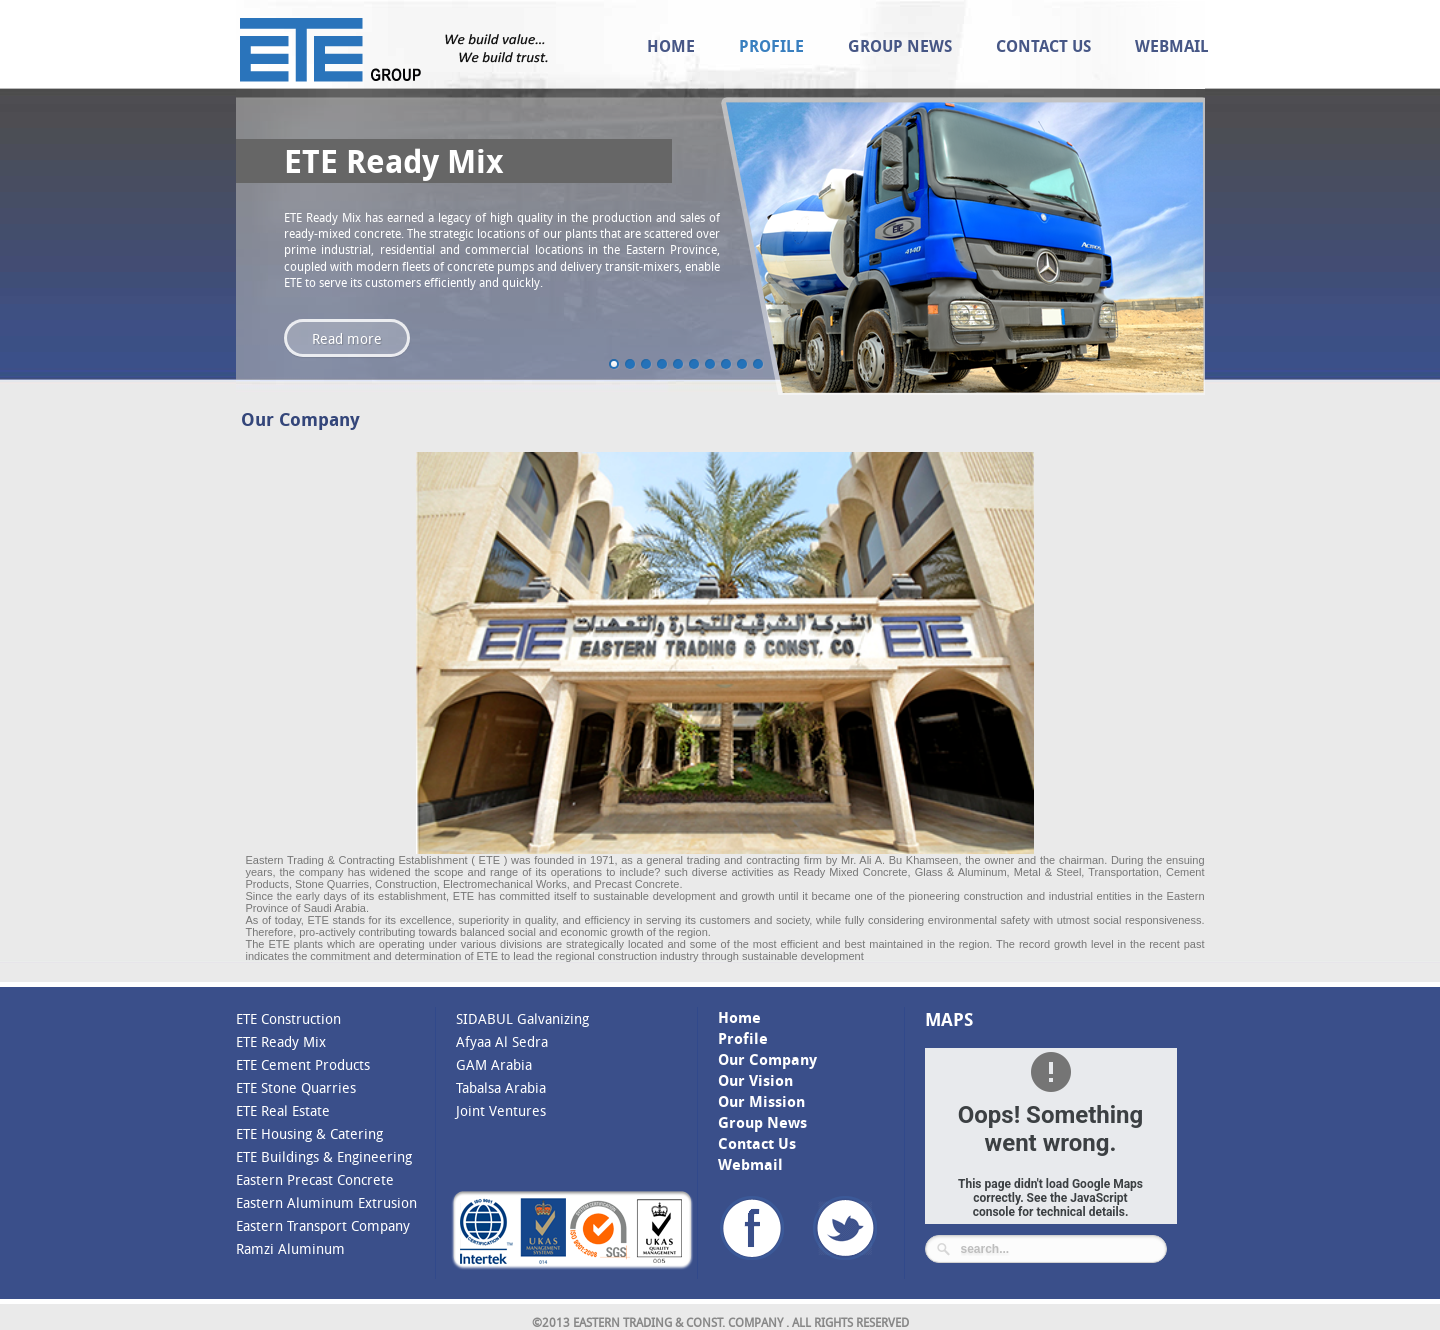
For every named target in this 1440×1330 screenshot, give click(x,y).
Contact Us (1043, 46)
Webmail (1172, 46)
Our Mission (761, 1101)
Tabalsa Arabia (501, 1087)
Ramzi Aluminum (290, 1248)
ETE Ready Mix (281, 1041)
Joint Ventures (501, 1110)
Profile (771, 46)
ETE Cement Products (303, 1064)
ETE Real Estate (283, 1110)
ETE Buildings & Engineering (324, 1156)
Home (671, 46)
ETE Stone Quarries (296, 1087)
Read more (347, 338)
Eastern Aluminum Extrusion (326, 1202)
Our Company (767, 1059)
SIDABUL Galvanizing (522, 1018)
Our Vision (755, 1080)
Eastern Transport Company (323, 1225)
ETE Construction (288, 1018)
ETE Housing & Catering (309, 1133)
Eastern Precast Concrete (315, 1179)
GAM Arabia (494, 1064)
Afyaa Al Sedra (502, 1041)
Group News (900, 46)
